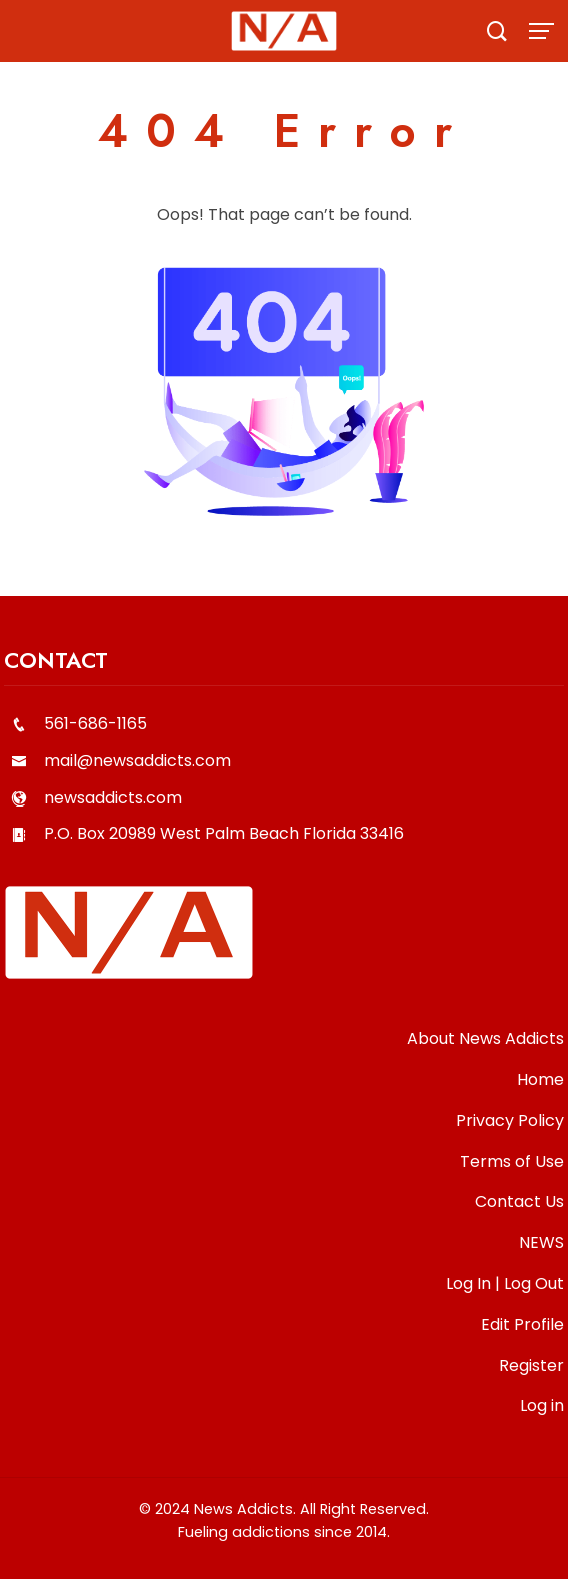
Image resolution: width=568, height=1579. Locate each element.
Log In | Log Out (505, 1283)
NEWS (541, 1242)
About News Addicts (485, 1038)
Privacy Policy (510, 1120)
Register (531, 1365)
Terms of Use (512, 1161)
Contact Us (519, 1201)
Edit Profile (522, 1324)
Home (540, 1079)
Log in (542, 1405)
